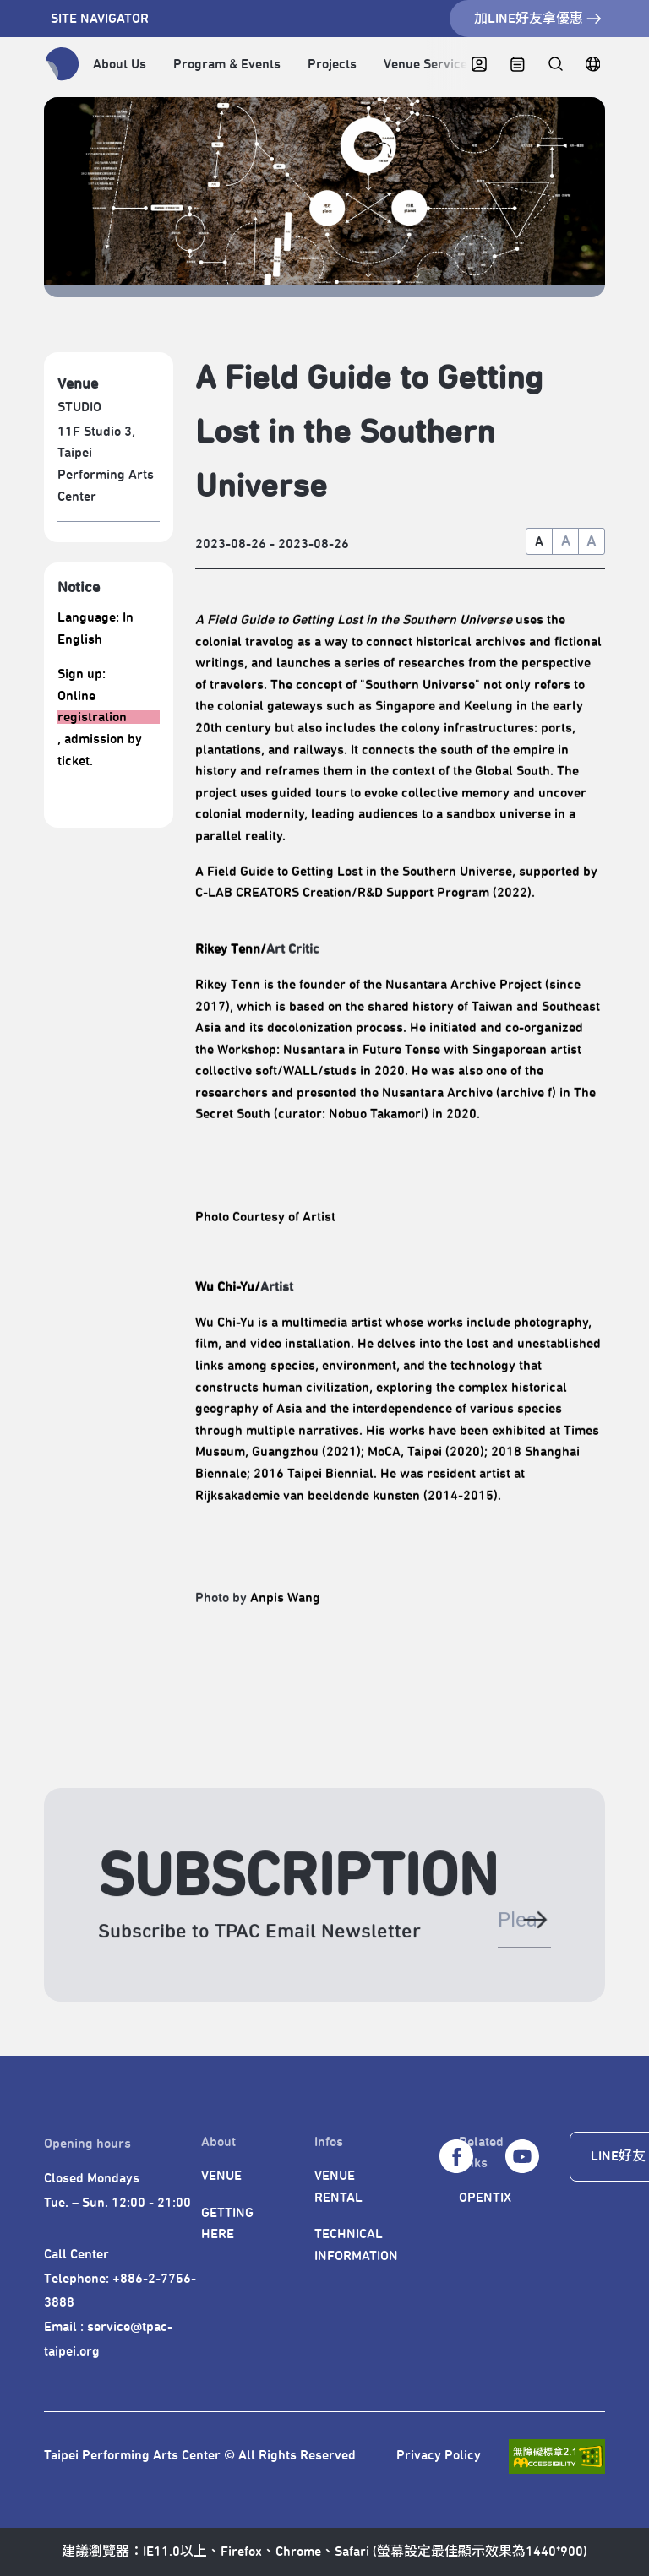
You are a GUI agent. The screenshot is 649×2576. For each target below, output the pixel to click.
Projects (332, 64)
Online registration (92, 707)
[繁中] (593, 64)
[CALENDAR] (517, 64)
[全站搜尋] (555, 64)
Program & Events (227, 64)
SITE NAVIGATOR (100, 18)
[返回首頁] (62, 64)
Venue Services (429, 64)
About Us (119, 64)
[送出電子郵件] (534, 1928)
